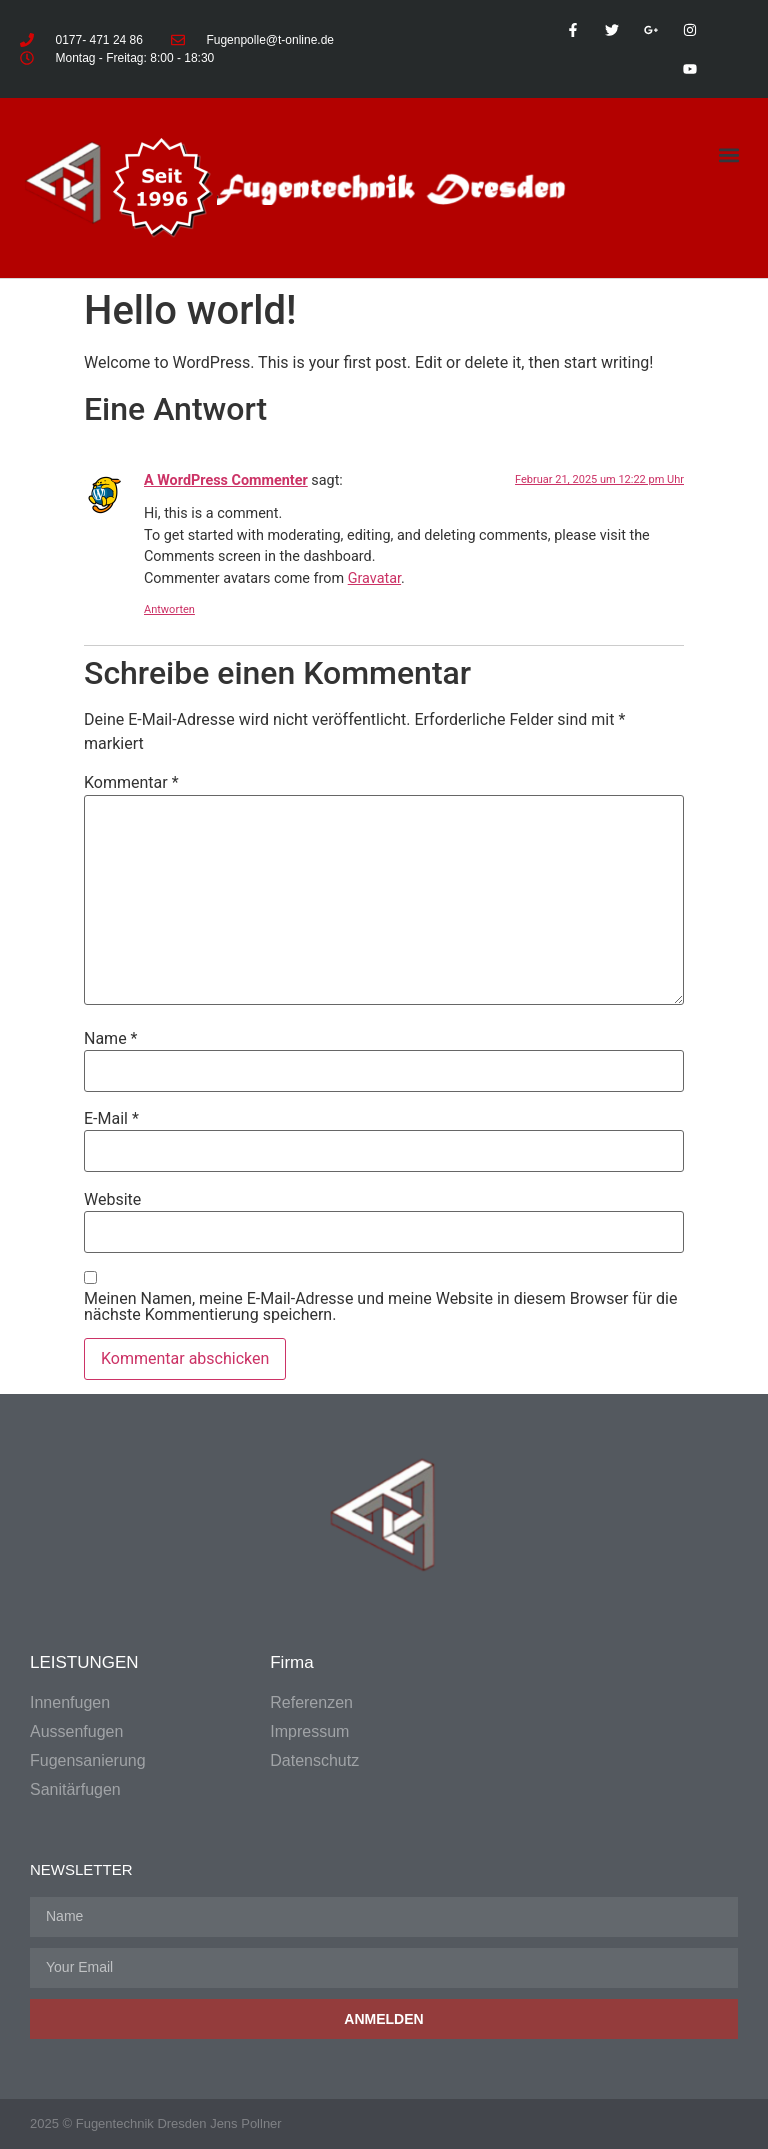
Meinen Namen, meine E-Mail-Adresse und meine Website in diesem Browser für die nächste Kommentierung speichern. (380, 1307)
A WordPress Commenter (226, 480)
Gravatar (374, 578)
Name (111, 1039)
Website (112, 1200)
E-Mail (111, 1119)
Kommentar (131, 783)
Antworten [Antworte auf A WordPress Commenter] (169, 609)
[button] (729, 154)
